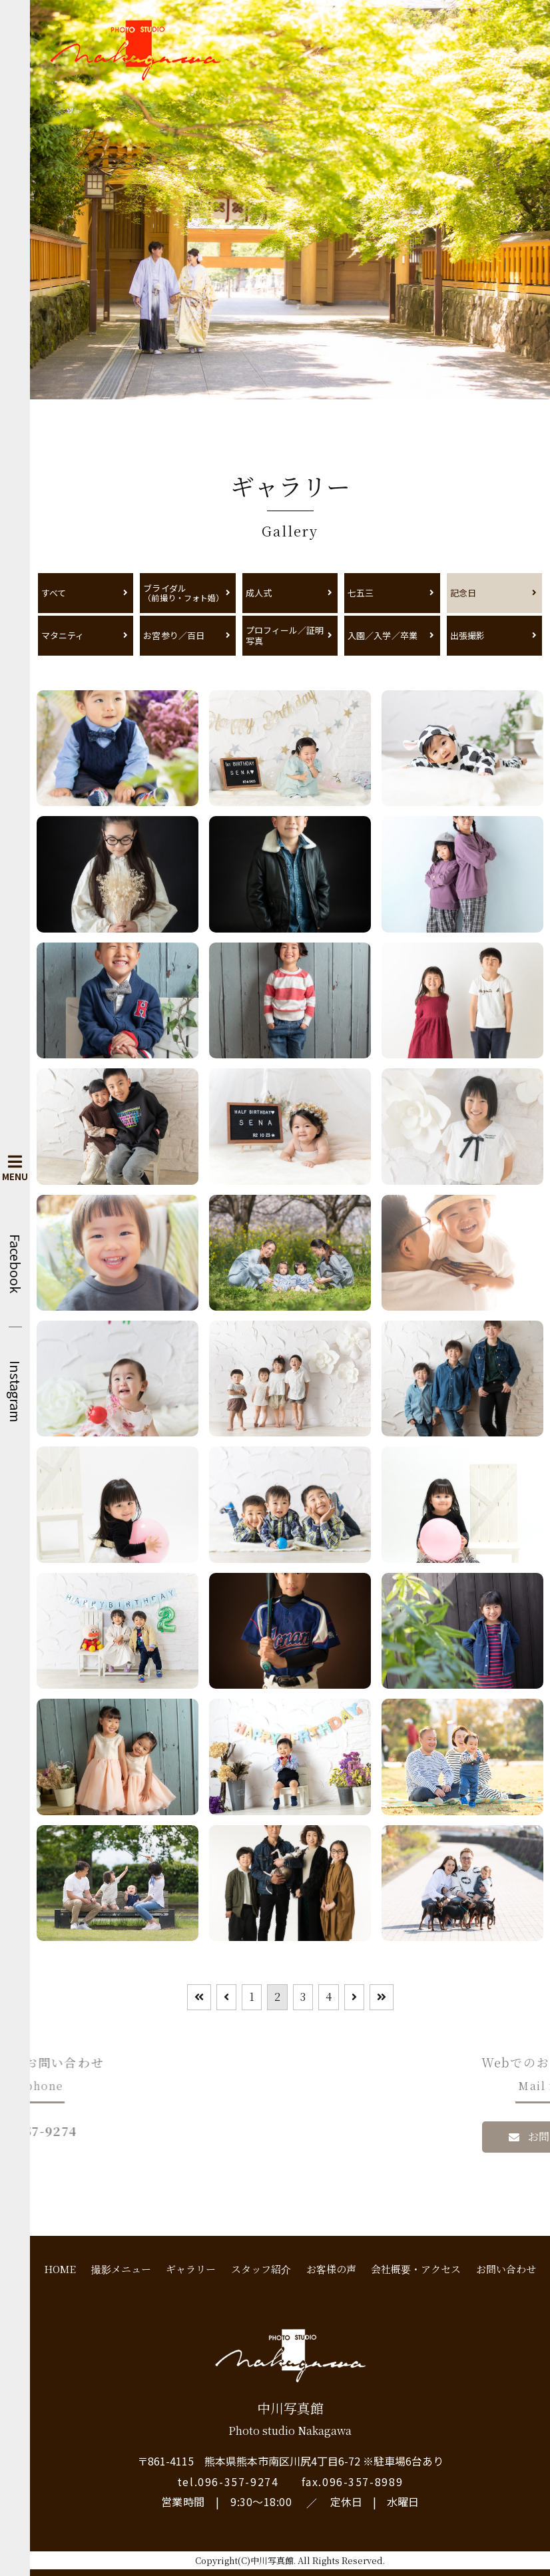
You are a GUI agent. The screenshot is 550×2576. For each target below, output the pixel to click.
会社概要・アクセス (416, 2269)
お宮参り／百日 (173, 635)
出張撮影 (467, 635)
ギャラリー (191, 2269)
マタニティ (62, 635)
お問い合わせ (506, 2269)
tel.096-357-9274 (228, 2481)
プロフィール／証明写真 (285, 635)
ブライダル (184, 593)
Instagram (15, 1391)
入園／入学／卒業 (382, 635)
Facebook (15, 1263)
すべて (53, 592)
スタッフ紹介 (261, 2269)
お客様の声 (331, 2269)
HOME (60, 2269)
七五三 (361, 592)
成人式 (259, 592)
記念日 (463, 592)
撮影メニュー (121, 2269)
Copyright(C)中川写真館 (244, 2560)
